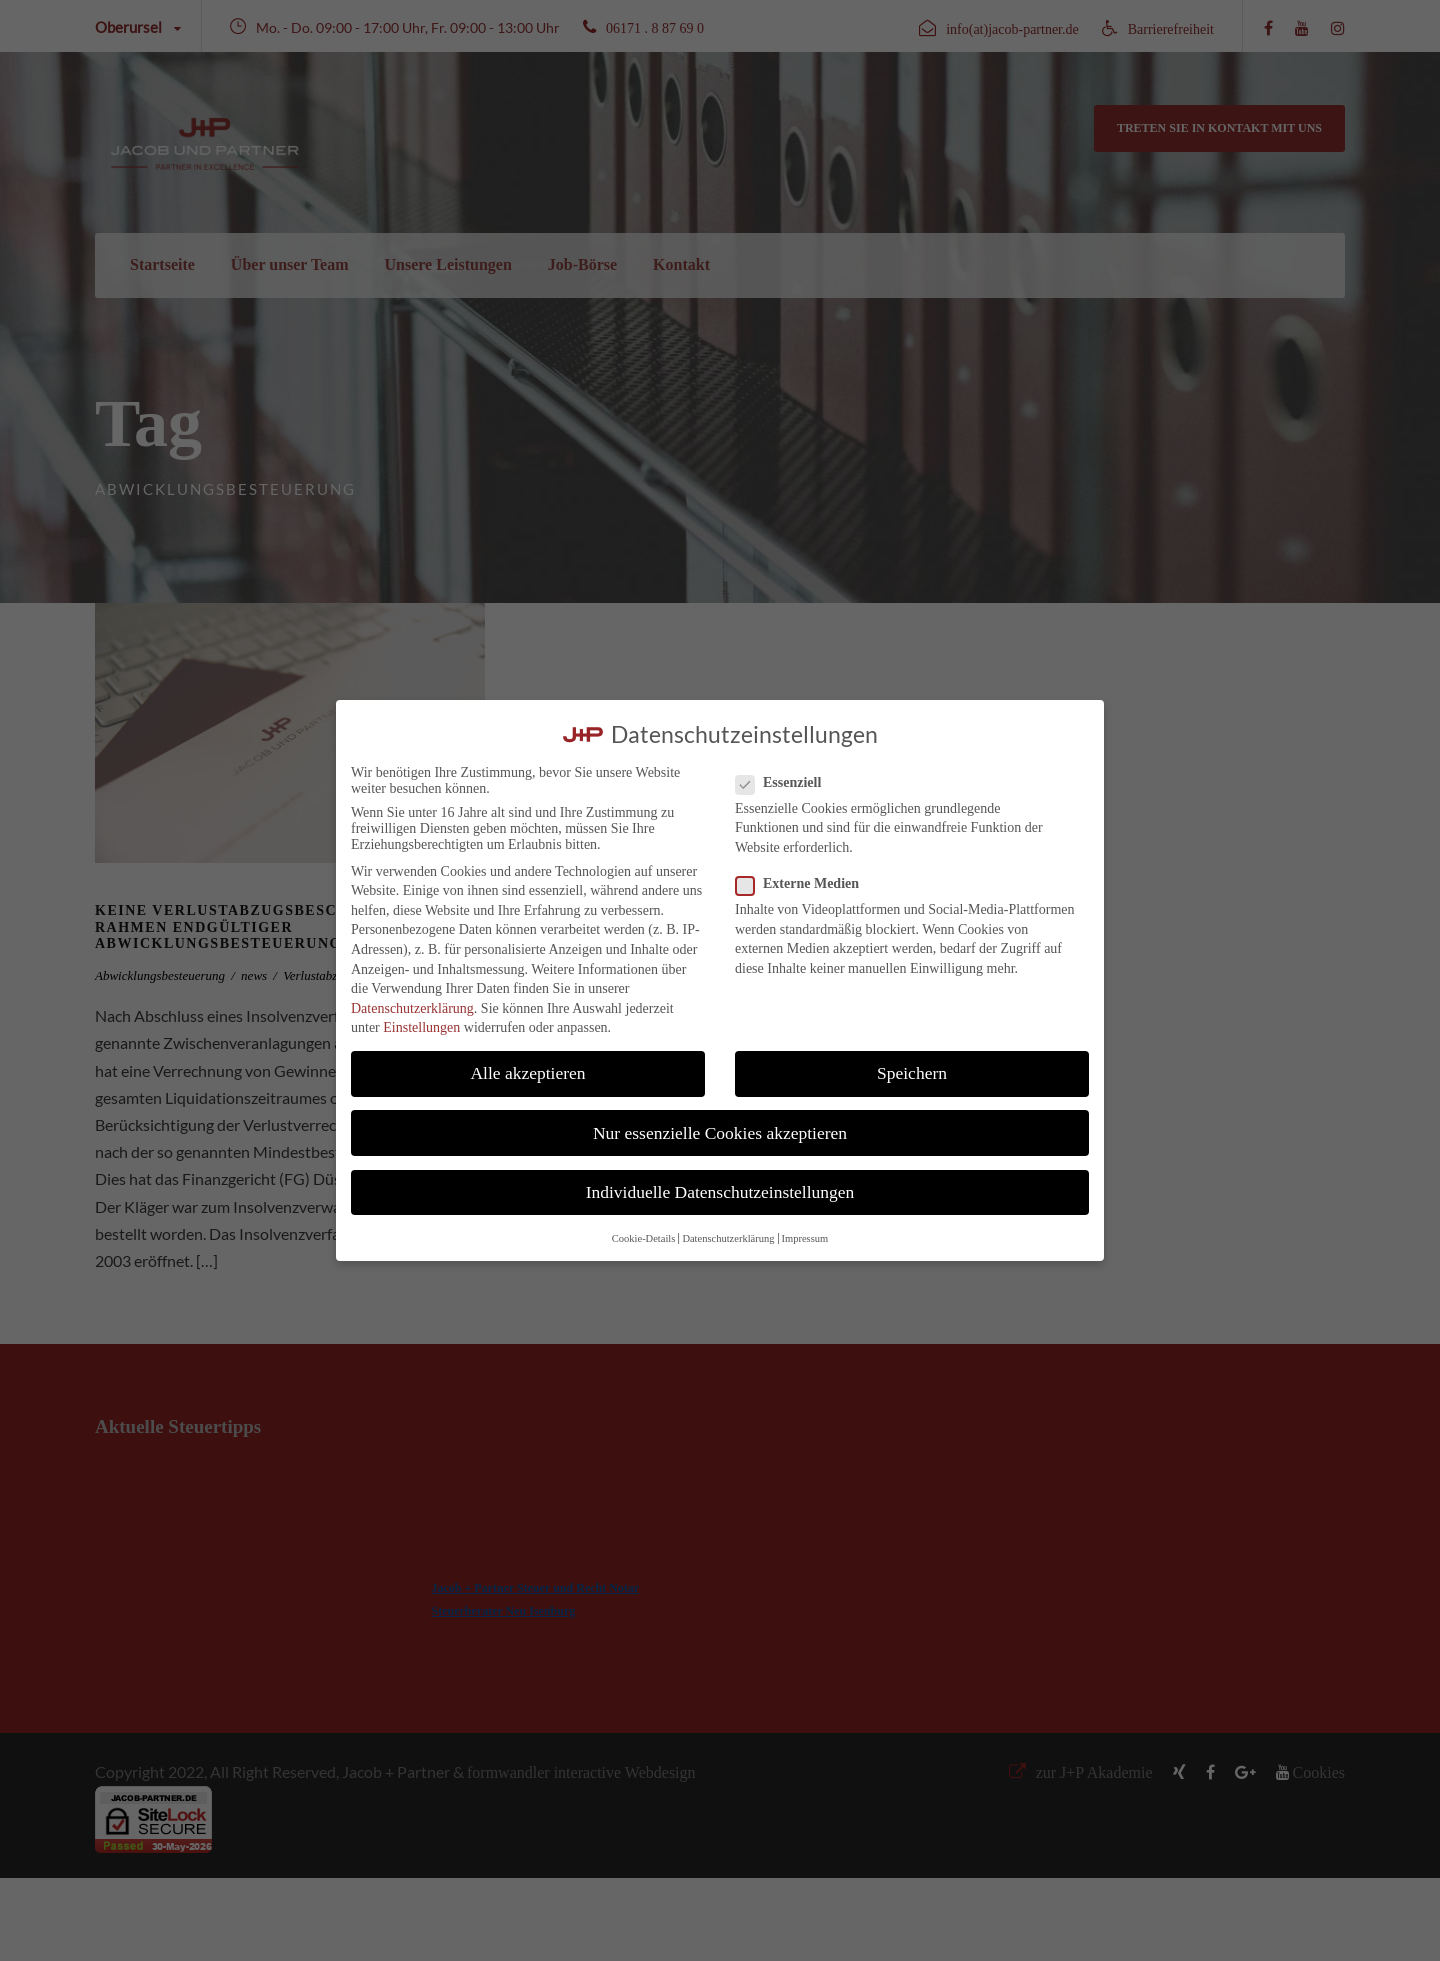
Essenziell (786, 783)
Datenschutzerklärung (412, 1008)
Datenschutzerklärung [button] (728, 1238)
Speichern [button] (912, 1073)
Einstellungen (421, 1027)
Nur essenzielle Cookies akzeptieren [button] (720, 1133)
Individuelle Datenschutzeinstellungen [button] (720, 1192)
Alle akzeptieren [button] (527, 1073)
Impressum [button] (805, 1238)
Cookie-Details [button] (644, 1238)
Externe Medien (805, 884)
